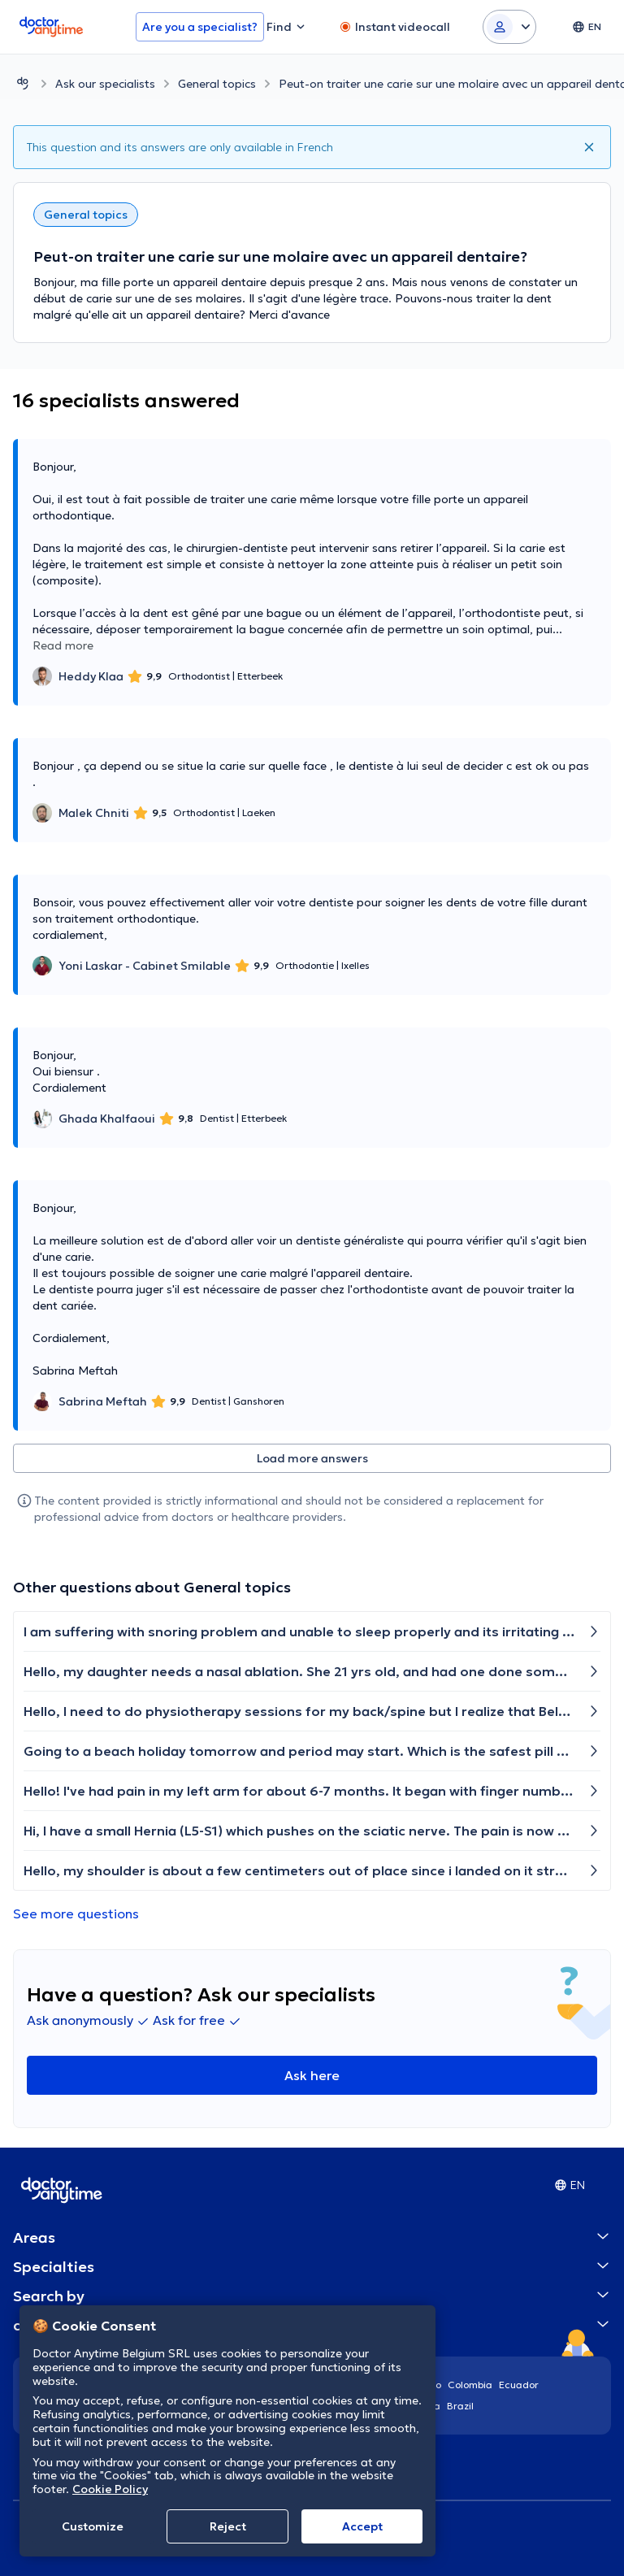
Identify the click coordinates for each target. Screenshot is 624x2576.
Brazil (460, 2406)
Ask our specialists (105, 83)
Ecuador (519, 2384)
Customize (93, 2526)
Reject (228, 2526)
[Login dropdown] (509, 27)
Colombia (470, 2384)
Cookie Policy (110, 2489)
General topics (217, 83)
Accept (362, 2526)
